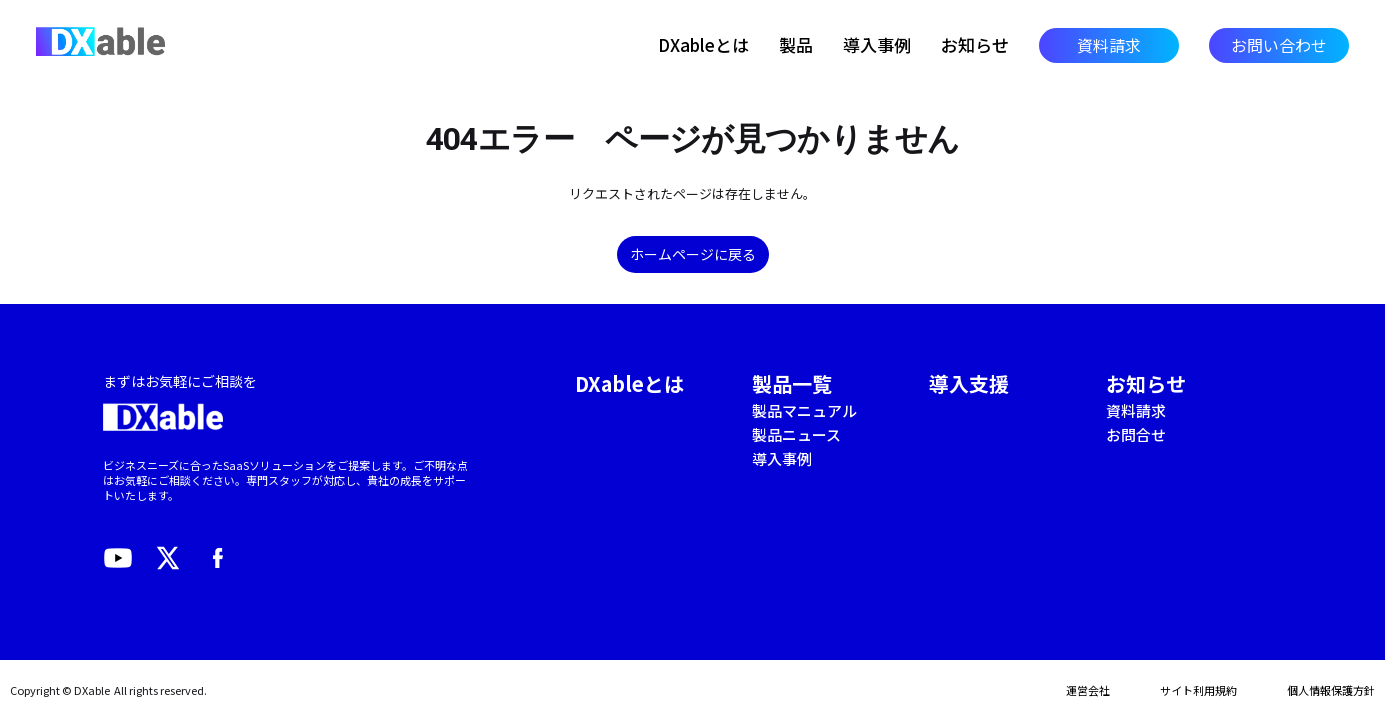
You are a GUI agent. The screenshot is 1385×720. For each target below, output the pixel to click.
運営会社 (1088, 690)
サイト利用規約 (1198, 690)
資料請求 (1109, 45)
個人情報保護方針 (1331, 690)
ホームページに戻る (693, 254)
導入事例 (877, 45)
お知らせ (975, 45)
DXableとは (703, 45)
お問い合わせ (1279, 45)
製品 (796, 45)
